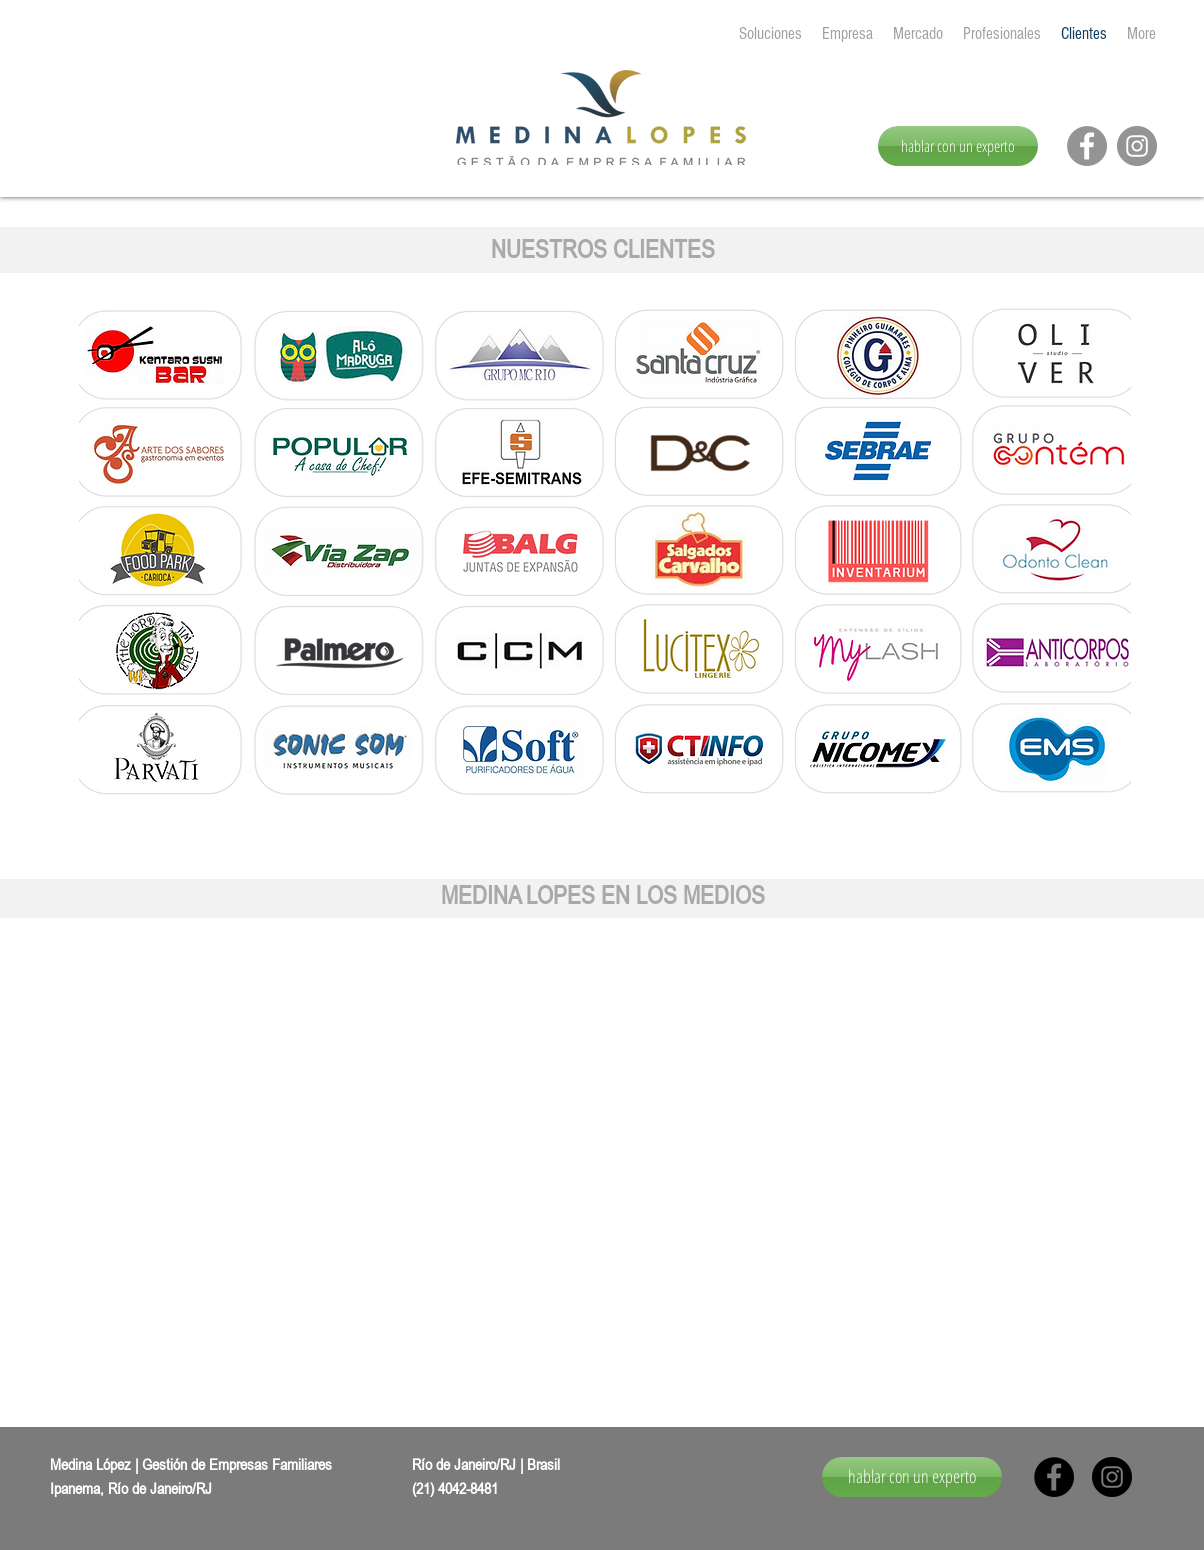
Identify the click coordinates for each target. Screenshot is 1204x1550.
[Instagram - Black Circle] (1112, 1477)
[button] (265, 1154)
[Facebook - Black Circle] (1054, 1477)
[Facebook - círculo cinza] (1087, 146)
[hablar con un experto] (958, 146)
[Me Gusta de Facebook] (1059, 159)
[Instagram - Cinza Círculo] (1137, 146)
